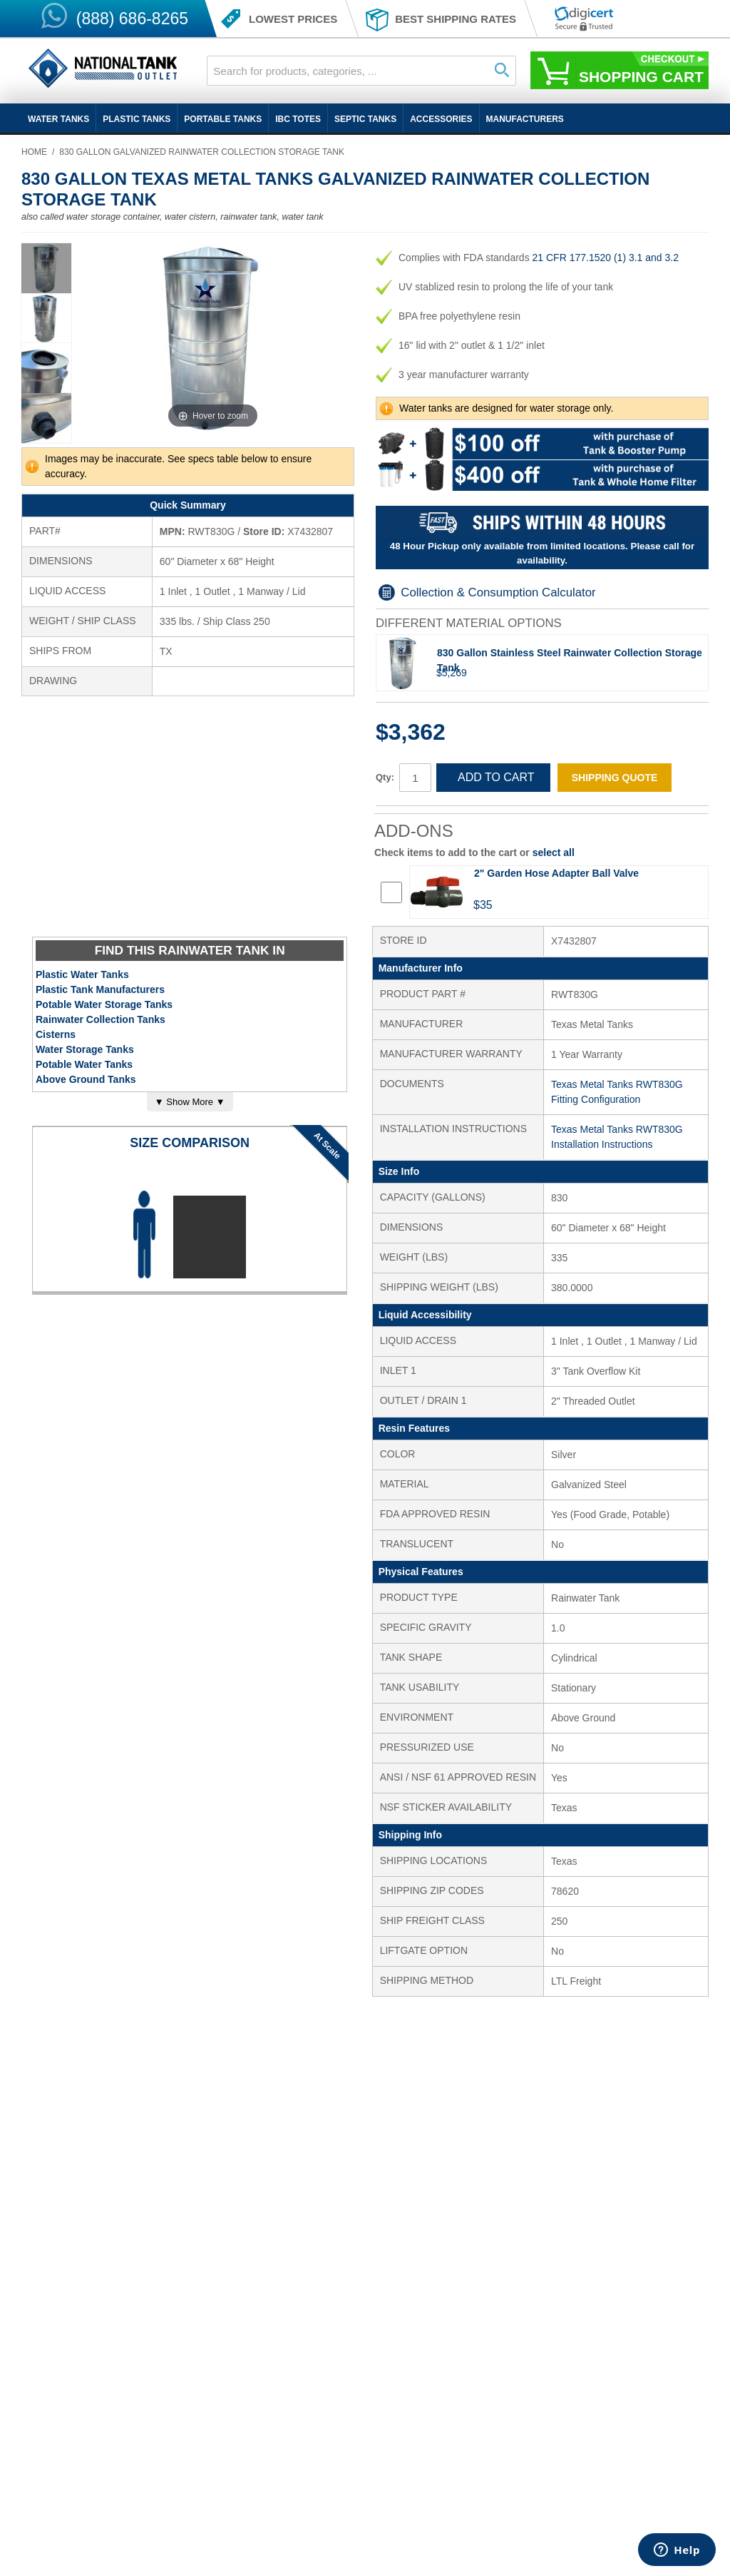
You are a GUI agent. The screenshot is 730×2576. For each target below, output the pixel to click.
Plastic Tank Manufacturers (100, 989)
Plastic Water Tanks (82, 974)
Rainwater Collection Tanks (100, 1019)
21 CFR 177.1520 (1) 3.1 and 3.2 (606, 257)
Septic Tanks (365, 119)
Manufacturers (525, 119)
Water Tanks (58, 119)
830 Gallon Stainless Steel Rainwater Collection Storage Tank (569, 660)
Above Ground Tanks (86, 1079)
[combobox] (361, 71)
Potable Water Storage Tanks (104, 1004)
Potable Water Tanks (84, 1064)
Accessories (441, 119)
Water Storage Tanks (85, 1049)
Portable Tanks (223, 119)
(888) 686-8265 (132, 18)
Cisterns (56, 1034)
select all (554, 852)
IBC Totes (298, 119)
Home (34, 152)
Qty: (385, 777)
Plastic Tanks (136, 119)
